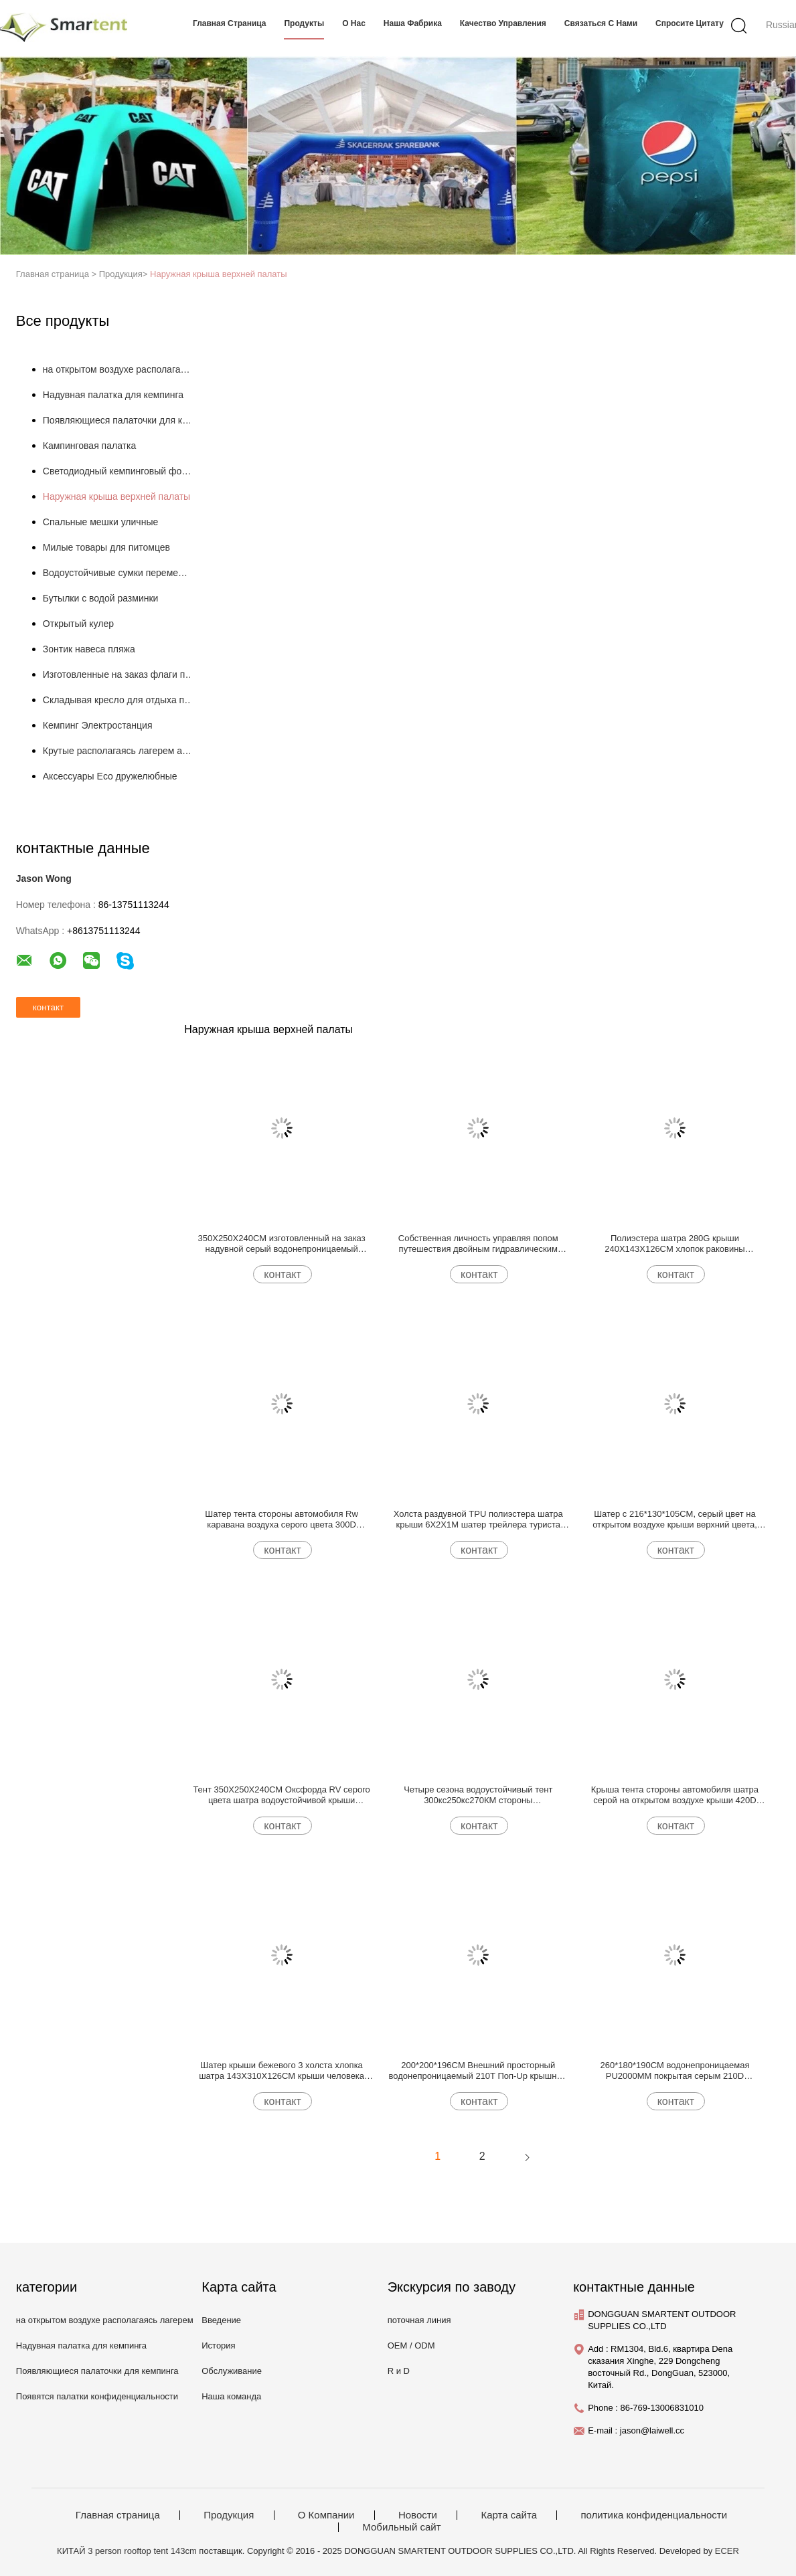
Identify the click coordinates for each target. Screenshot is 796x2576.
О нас (354, 23)
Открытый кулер (78, 623)
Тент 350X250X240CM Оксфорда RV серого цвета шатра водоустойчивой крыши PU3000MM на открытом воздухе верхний (281, 1795)
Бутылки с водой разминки (101, 598)
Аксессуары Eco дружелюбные (110, 776)
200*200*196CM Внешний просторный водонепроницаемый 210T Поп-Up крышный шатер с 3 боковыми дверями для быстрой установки (478, 2071)
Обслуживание (232, 2371)
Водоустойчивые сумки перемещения (119, 572)
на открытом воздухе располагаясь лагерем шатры (119, 369)
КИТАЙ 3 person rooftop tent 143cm (127, 2551)
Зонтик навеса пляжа (89, 649)
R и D (399, 2371)
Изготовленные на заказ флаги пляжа (119, 674)
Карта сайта (509, 2515)
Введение (221, 2320)
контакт (282, 1274)
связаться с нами (600, 23)
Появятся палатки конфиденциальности (97, 2396)
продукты (304, 23)
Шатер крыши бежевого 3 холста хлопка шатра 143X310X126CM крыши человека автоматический (281, 2071)
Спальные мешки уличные (100, 522)
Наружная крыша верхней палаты (218, 274)
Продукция (229, 2515)
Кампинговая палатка (89, 445)
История (218, 2345)
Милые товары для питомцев (106, 547)
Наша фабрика (413, 23)
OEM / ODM (411, 2345)
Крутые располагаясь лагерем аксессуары (119, 750)
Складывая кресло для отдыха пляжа (119, 700)
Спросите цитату (689, 23)
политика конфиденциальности (653, 2515)
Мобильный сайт (401, 2527)
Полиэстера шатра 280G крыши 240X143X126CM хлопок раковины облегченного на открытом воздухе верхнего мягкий (675, 1244)
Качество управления (503, 23)
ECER (727, 2551)
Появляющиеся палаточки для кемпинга (119, 420)
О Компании (326, 2515)
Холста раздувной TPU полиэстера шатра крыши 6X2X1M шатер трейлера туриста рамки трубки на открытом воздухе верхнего (478, 1519)
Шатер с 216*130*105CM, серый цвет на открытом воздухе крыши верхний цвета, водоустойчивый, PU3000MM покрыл (674, 1519)
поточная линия (419, 2320)
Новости (417, 2515)
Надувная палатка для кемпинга (113, 394)
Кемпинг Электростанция (98, 725)
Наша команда (231, 2396)
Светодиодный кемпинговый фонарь (119, 471)
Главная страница (229, 23)
